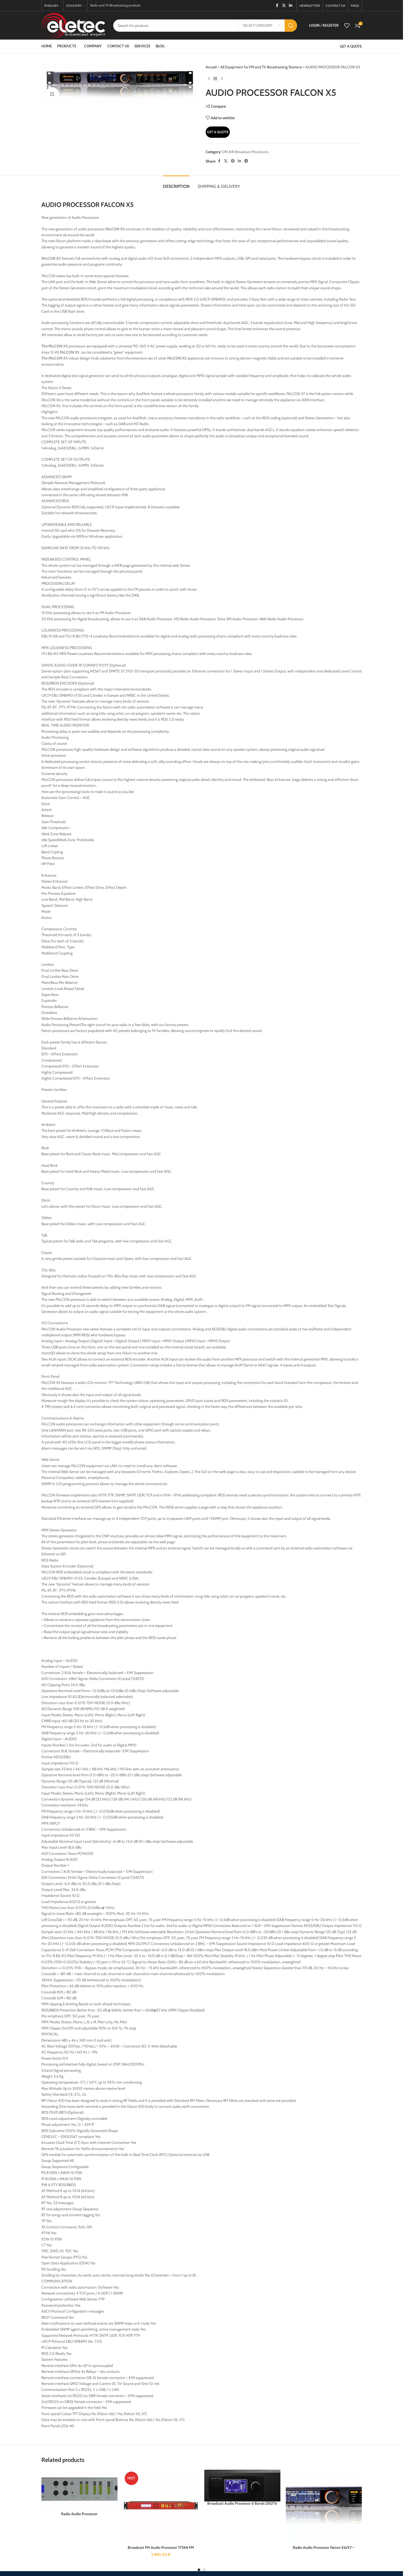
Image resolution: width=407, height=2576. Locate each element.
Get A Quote (218, 132)
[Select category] (261, 25)
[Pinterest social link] (232, 161)
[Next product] (222, 78)
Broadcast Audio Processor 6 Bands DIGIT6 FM (242, 2506)
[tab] (176, 183)
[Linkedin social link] (290, 5)
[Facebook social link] (277, 5)
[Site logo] (73, 25)
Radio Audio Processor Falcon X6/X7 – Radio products (324, 2550)
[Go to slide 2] (204, 2569)
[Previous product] (209, 78)
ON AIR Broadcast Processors (245, 151)
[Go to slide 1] (199, 2569)
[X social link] (283, 5)
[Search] (205, 25)
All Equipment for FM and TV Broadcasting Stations (261, 67)
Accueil (211, 67)
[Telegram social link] (246, 161)
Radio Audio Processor (79, 2513)
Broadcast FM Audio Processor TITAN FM (161, 2547)
